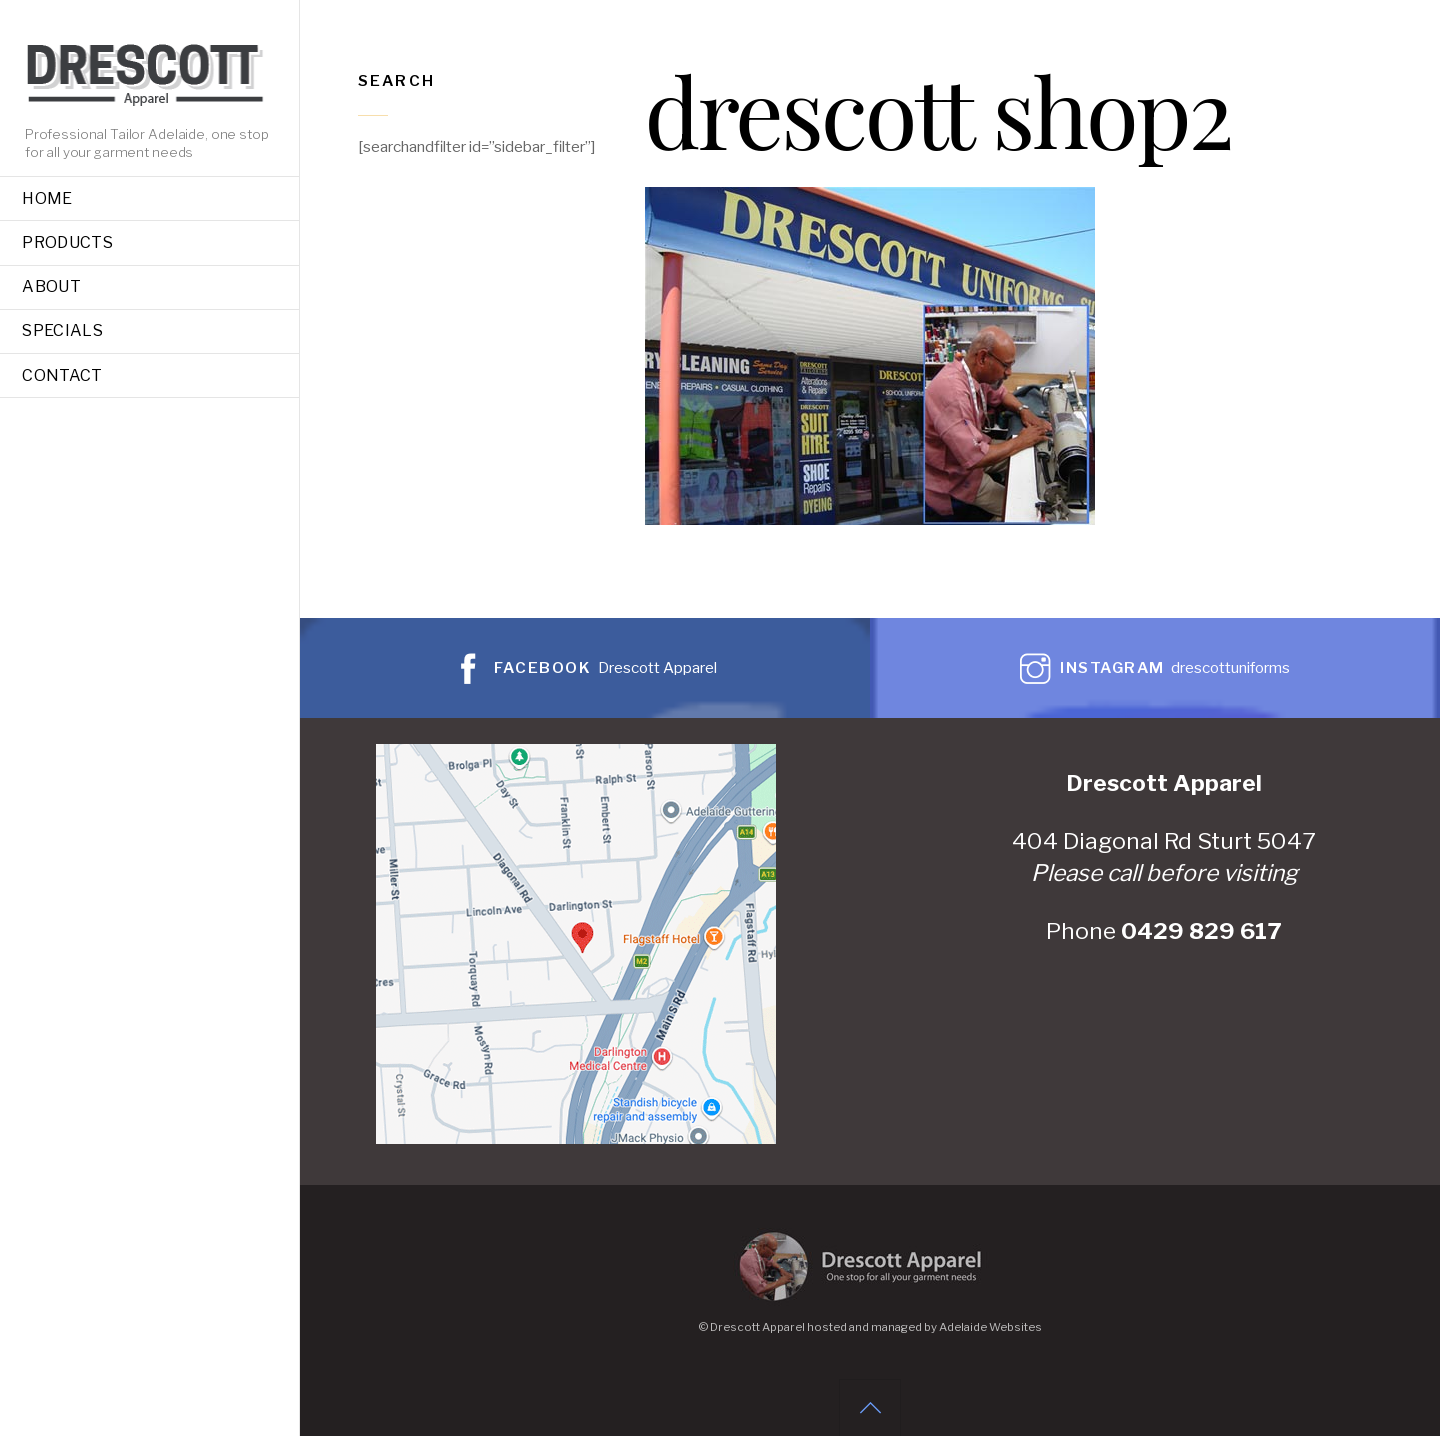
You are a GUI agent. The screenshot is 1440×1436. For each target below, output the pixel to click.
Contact (62, 375)
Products (67, 242)
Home (47, 198)
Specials (62, 330)
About (51, 286)
